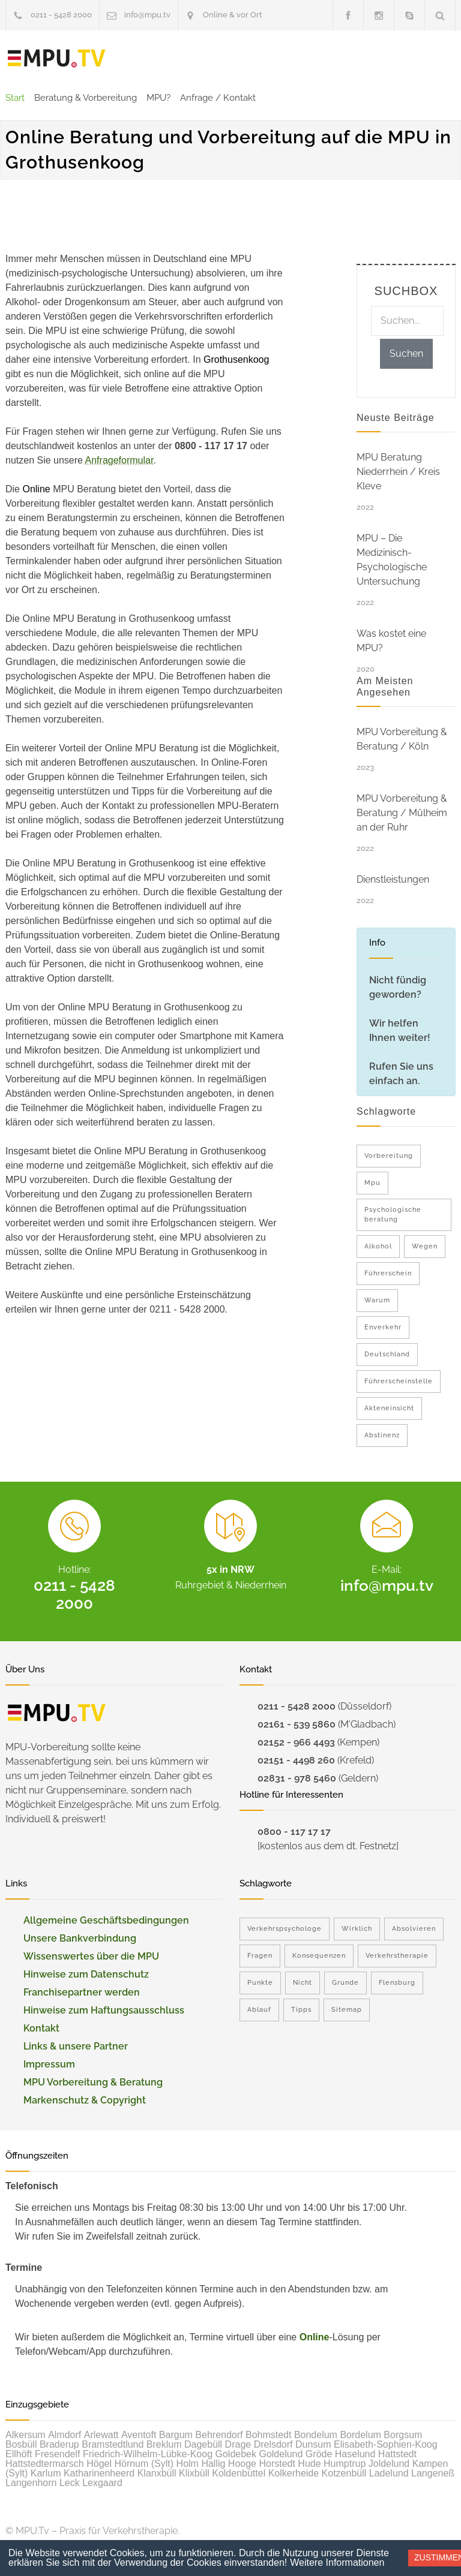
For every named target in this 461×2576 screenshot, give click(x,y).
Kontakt (41, 2028)
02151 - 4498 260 (296, 1760)
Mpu (372, 1183)
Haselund (355, 2454)
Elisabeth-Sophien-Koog (386, 2444)
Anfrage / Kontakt (218, 97)
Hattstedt (397, 2454)
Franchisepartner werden (81, 1992)
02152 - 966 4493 (296, 1742)
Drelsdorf (273, 2444)
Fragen (260, 1956)
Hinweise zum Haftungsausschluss (103, 2010)
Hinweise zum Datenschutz (86, 1974)
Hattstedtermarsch (44, 2463)
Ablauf (259, 2010)
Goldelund (281, 2454)
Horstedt (277, 2463)
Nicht (302, 1983)
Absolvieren (414, 1929)
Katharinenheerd (99, 2473)
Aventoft (138, 2435)
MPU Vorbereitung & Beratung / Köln (402, 739)
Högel (99, 2463)
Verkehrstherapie (397, 1956)
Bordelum (360, 2435)
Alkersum (25, 2435)
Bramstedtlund (112, 2444)
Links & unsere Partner (75, 2046)
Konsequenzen (319, 1956)
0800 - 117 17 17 (294, 1831)
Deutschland (387, 1354)
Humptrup (345, 2463)
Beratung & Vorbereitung (85, 97)
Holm (187, 2463)
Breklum (164, 2444)
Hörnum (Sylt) (143, 2463)
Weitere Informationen (337, 2562)
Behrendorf (219, 2435)
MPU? (158, 97)
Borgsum (403, 2435)
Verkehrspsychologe (284, 1929)
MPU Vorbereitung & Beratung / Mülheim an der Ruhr (402, 813)
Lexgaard (102, 2483)
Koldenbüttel (238, 2473)
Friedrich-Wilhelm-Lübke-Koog (147, 2454)
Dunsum (313, 2444)
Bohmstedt (268, 2435)
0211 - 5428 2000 (61, 14)
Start (15, 97)
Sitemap (346, 2010)
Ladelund (389, 2473)
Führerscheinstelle (398, 1381)
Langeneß (432, 2473)
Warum (377, 1300)
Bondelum (315, 2435)
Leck (69, 2483)
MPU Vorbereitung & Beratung (93, 2082)
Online (315, 2337)
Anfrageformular (119, 460)
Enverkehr (383, 1327)
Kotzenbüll (344, 2473)
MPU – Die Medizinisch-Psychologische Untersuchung (392, 559)
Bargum (176, 2435)
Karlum (46, 2473)
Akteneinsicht (389, 1408)
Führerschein (388, 1273)
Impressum (49, 2064)
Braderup (59, 2444)
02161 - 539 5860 (297, 1724)
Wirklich (357, 1929)
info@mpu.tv (147, 14)
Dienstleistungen (393, 879)
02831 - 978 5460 (297, 1778)
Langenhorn (30, 2483)
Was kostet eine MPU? (391, 641)
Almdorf (64, 2435)
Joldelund (389, 2463)
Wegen (425, 1246)
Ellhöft (18, 2454)
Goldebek (236, 2454)
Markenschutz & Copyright (84, 2100)
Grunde (345, 1983)
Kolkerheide (293, 2473)
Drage (238, 2444)
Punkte (260, 1983)
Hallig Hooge (228, 2463)
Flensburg (397, 1983)
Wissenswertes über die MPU (91, 1956)
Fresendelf (57, 2454)
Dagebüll (203, 2444)
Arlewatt (101, 2435)
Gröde (319, 2454)
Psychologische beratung (392, 1214)
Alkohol (378, 1246)
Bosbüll (21, 2444)
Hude (309, 2463)
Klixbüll (194, 2473)
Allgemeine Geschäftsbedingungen (106, 1920)
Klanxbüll (156, 2473)
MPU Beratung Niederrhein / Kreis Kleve (398, 472)
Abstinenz (382, 1435)
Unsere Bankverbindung (79, 1938)
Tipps (301, 2010)
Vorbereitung (388, 1156)
